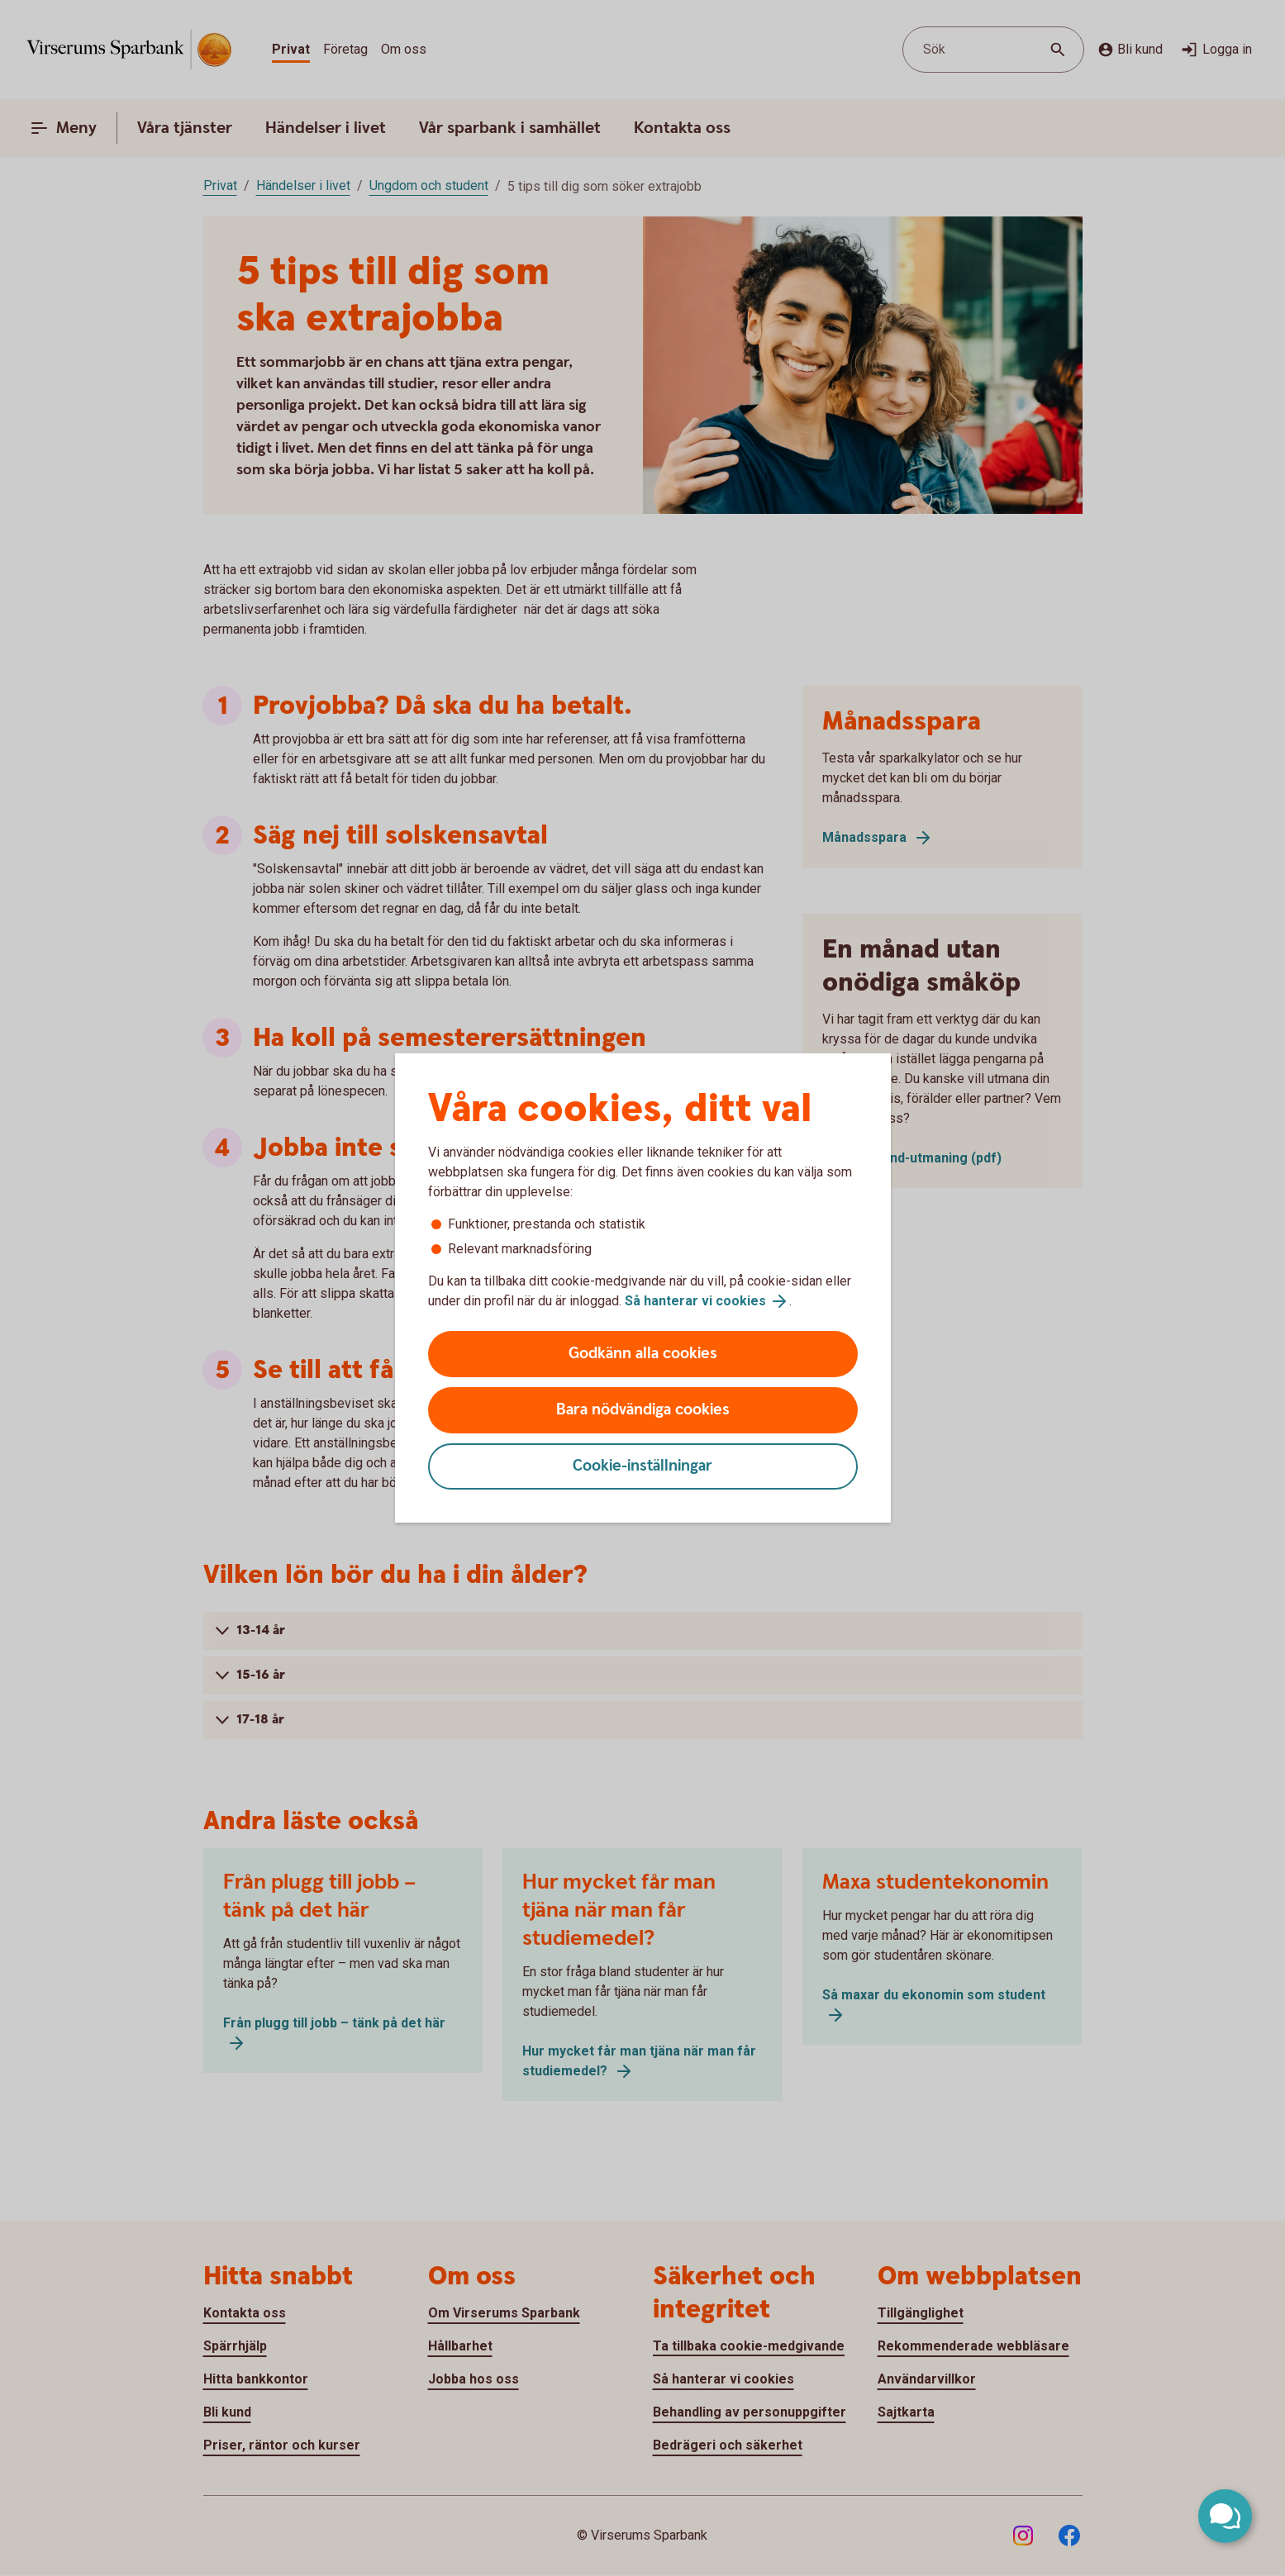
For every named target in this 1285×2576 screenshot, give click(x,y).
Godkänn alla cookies (643, 1353)
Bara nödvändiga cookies (643, 1410)
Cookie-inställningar (642, 1466)
